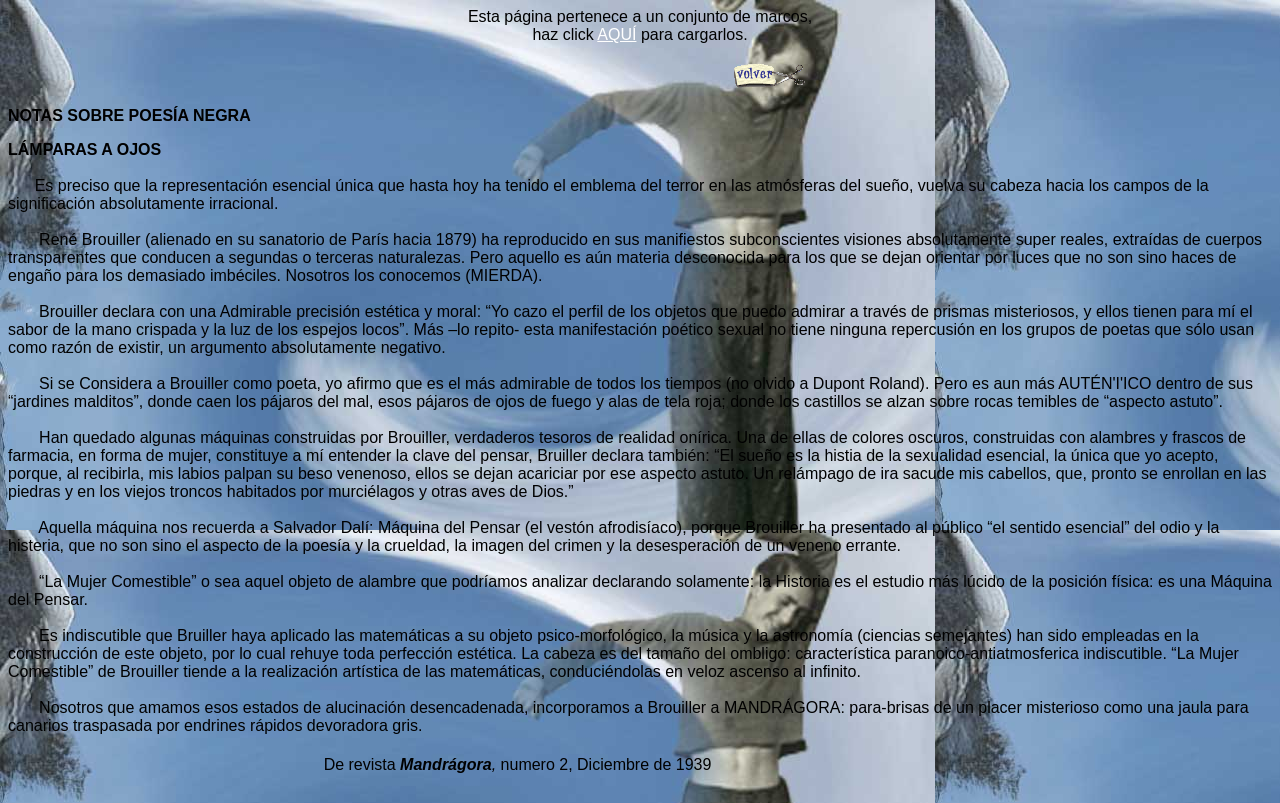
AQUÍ (616, 34)
